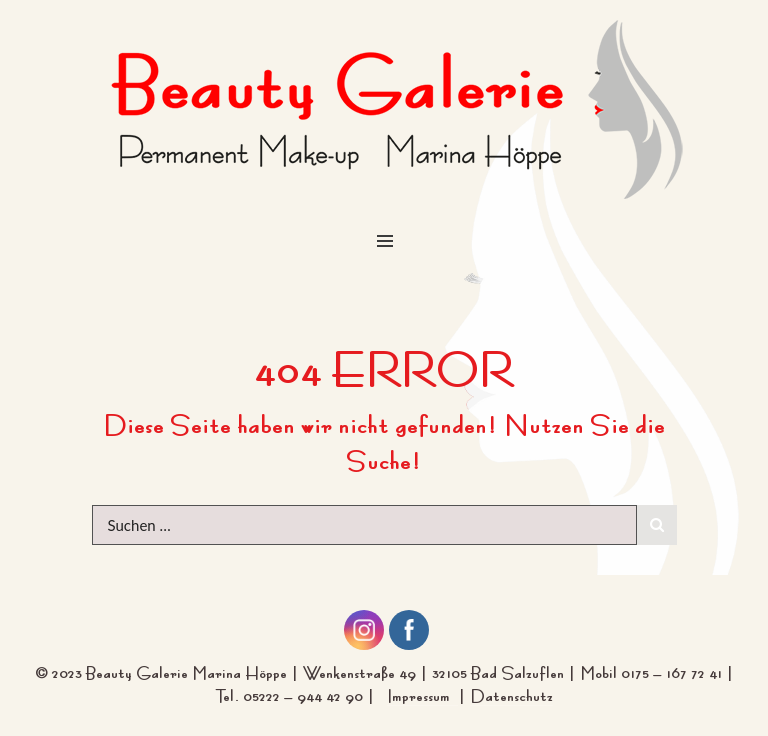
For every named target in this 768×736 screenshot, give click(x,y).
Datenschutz (511, 693)
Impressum (422, 693)
